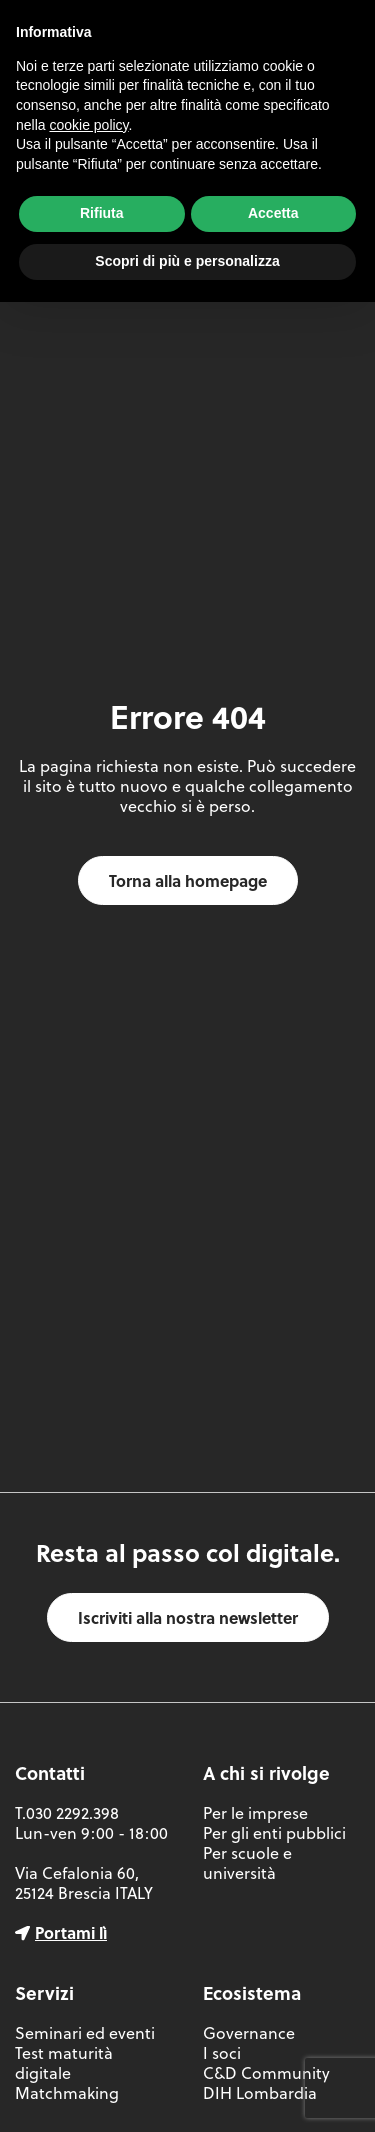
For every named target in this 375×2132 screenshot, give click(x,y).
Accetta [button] (273, 213)
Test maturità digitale (64, 2063)
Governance (249, 2033)
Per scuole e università (247, 1863)
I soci (222, 2053)
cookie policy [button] (88, 125)
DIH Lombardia (260, 2093)
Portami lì (71, 1932)
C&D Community (266, 2073)
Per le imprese (255, 1813)
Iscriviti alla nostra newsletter (188, 1617)
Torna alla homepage (188, 880)
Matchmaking (67, 2093)
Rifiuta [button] (102, 213)
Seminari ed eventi (85, 2033)
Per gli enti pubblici (274, 1833)
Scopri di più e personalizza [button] (187, 261)
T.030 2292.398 (67, 1813)
